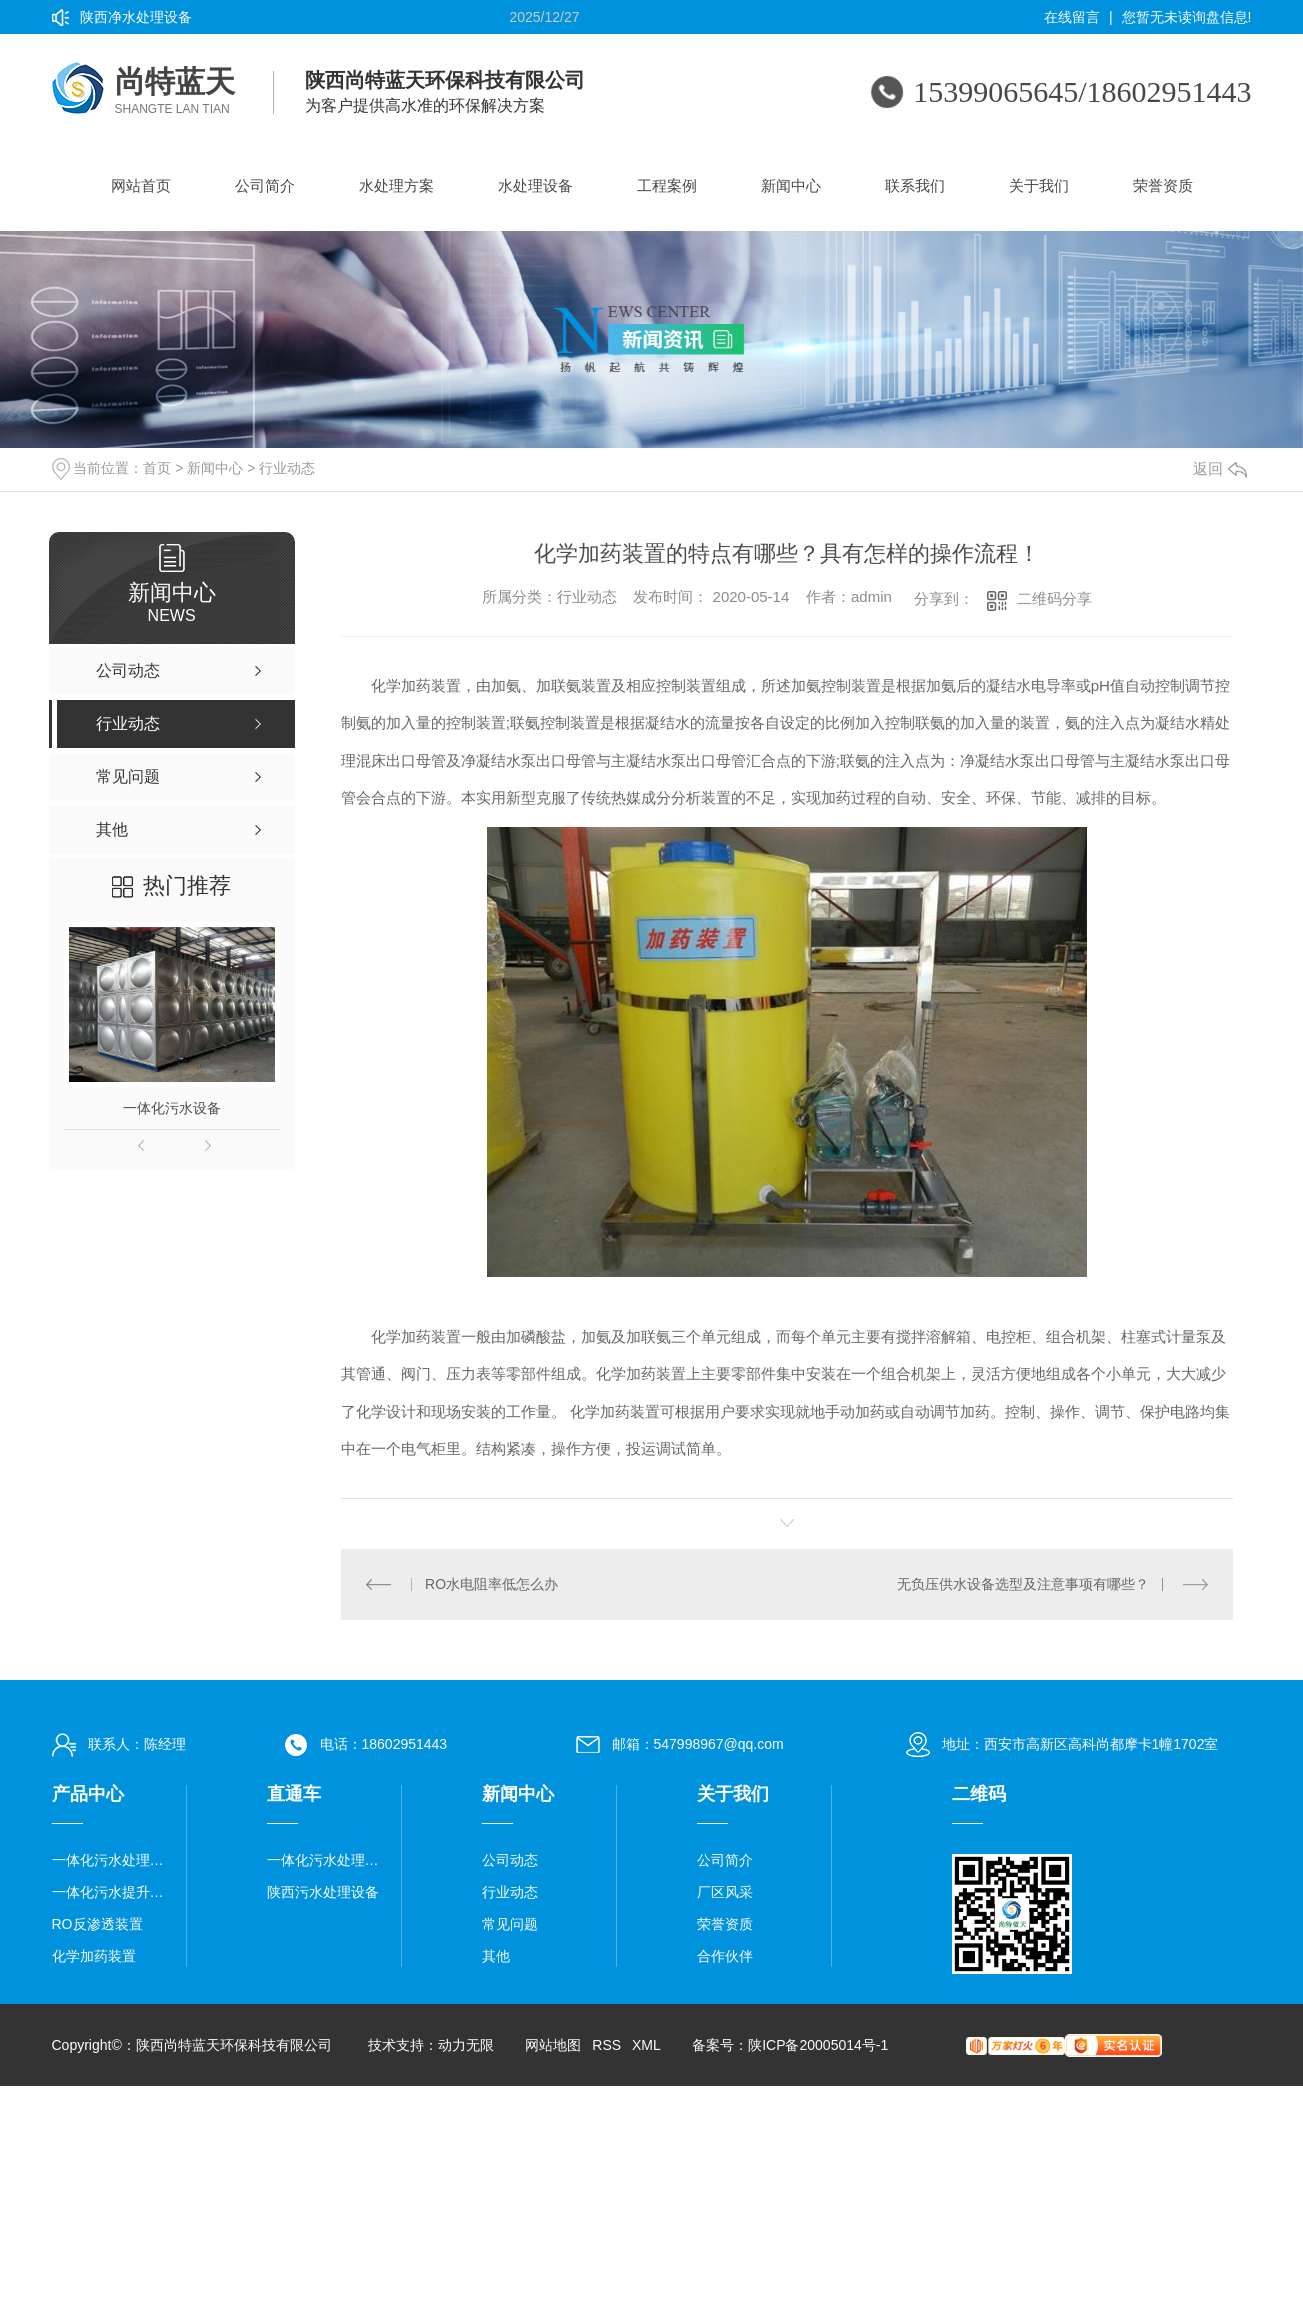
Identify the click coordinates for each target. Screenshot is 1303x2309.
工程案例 (667, 185)
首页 (157, 468)
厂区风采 (725, 1892)
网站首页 (141, 185)
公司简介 (265, 185)
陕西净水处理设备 (136, 17)
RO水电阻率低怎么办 (491, 1584)
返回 (1220, 468)
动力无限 (466, 2045)
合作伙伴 (725, 1956)
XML (646, 2045)
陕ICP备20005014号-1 (818, 2045)
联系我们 (915, 185)
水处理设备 (535, 185)
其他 (496, 1956)
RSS (606, 2045)
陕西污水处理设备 (323, 1892)
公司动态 (510, 1860)
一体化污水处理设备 (111, 1860)
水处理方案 (396, 185)
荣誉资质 (1163, 185)
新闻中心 (791, 185)
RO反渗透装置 (97, 1924)
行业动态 (287, 468)
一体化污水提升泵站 (111, 1892)
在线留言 (1072, 17)
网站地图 (553, 2045)
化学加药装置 (94, 1956)
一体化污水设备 (172, 1108)
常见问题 (510, 1924)
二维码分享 (1054, 598)
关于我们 (1039, 185)
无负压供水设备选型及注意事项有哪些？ (1023, 1584)
